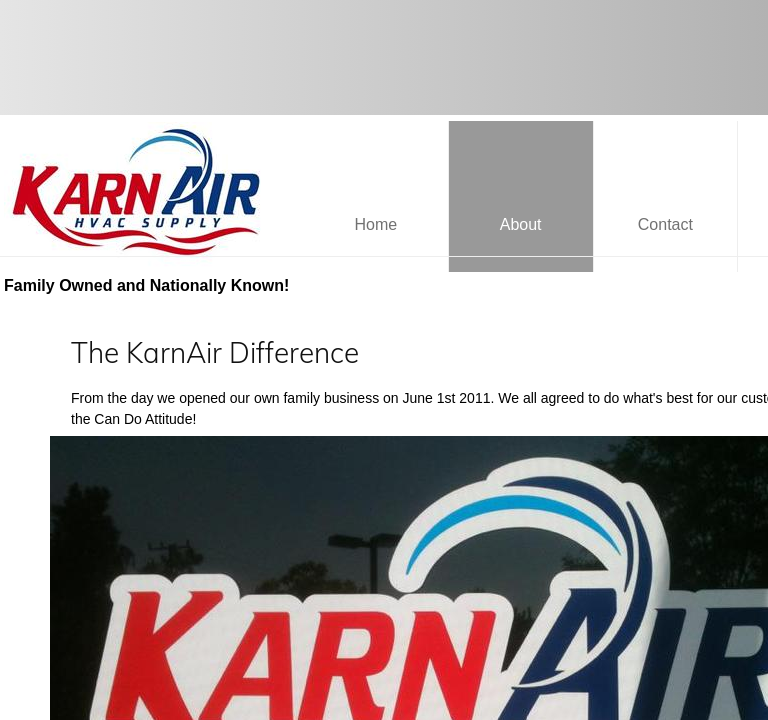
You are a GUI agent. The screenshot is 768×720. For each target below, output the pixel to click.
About (521, 224)
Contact (665, 224)
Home (376, 224)
